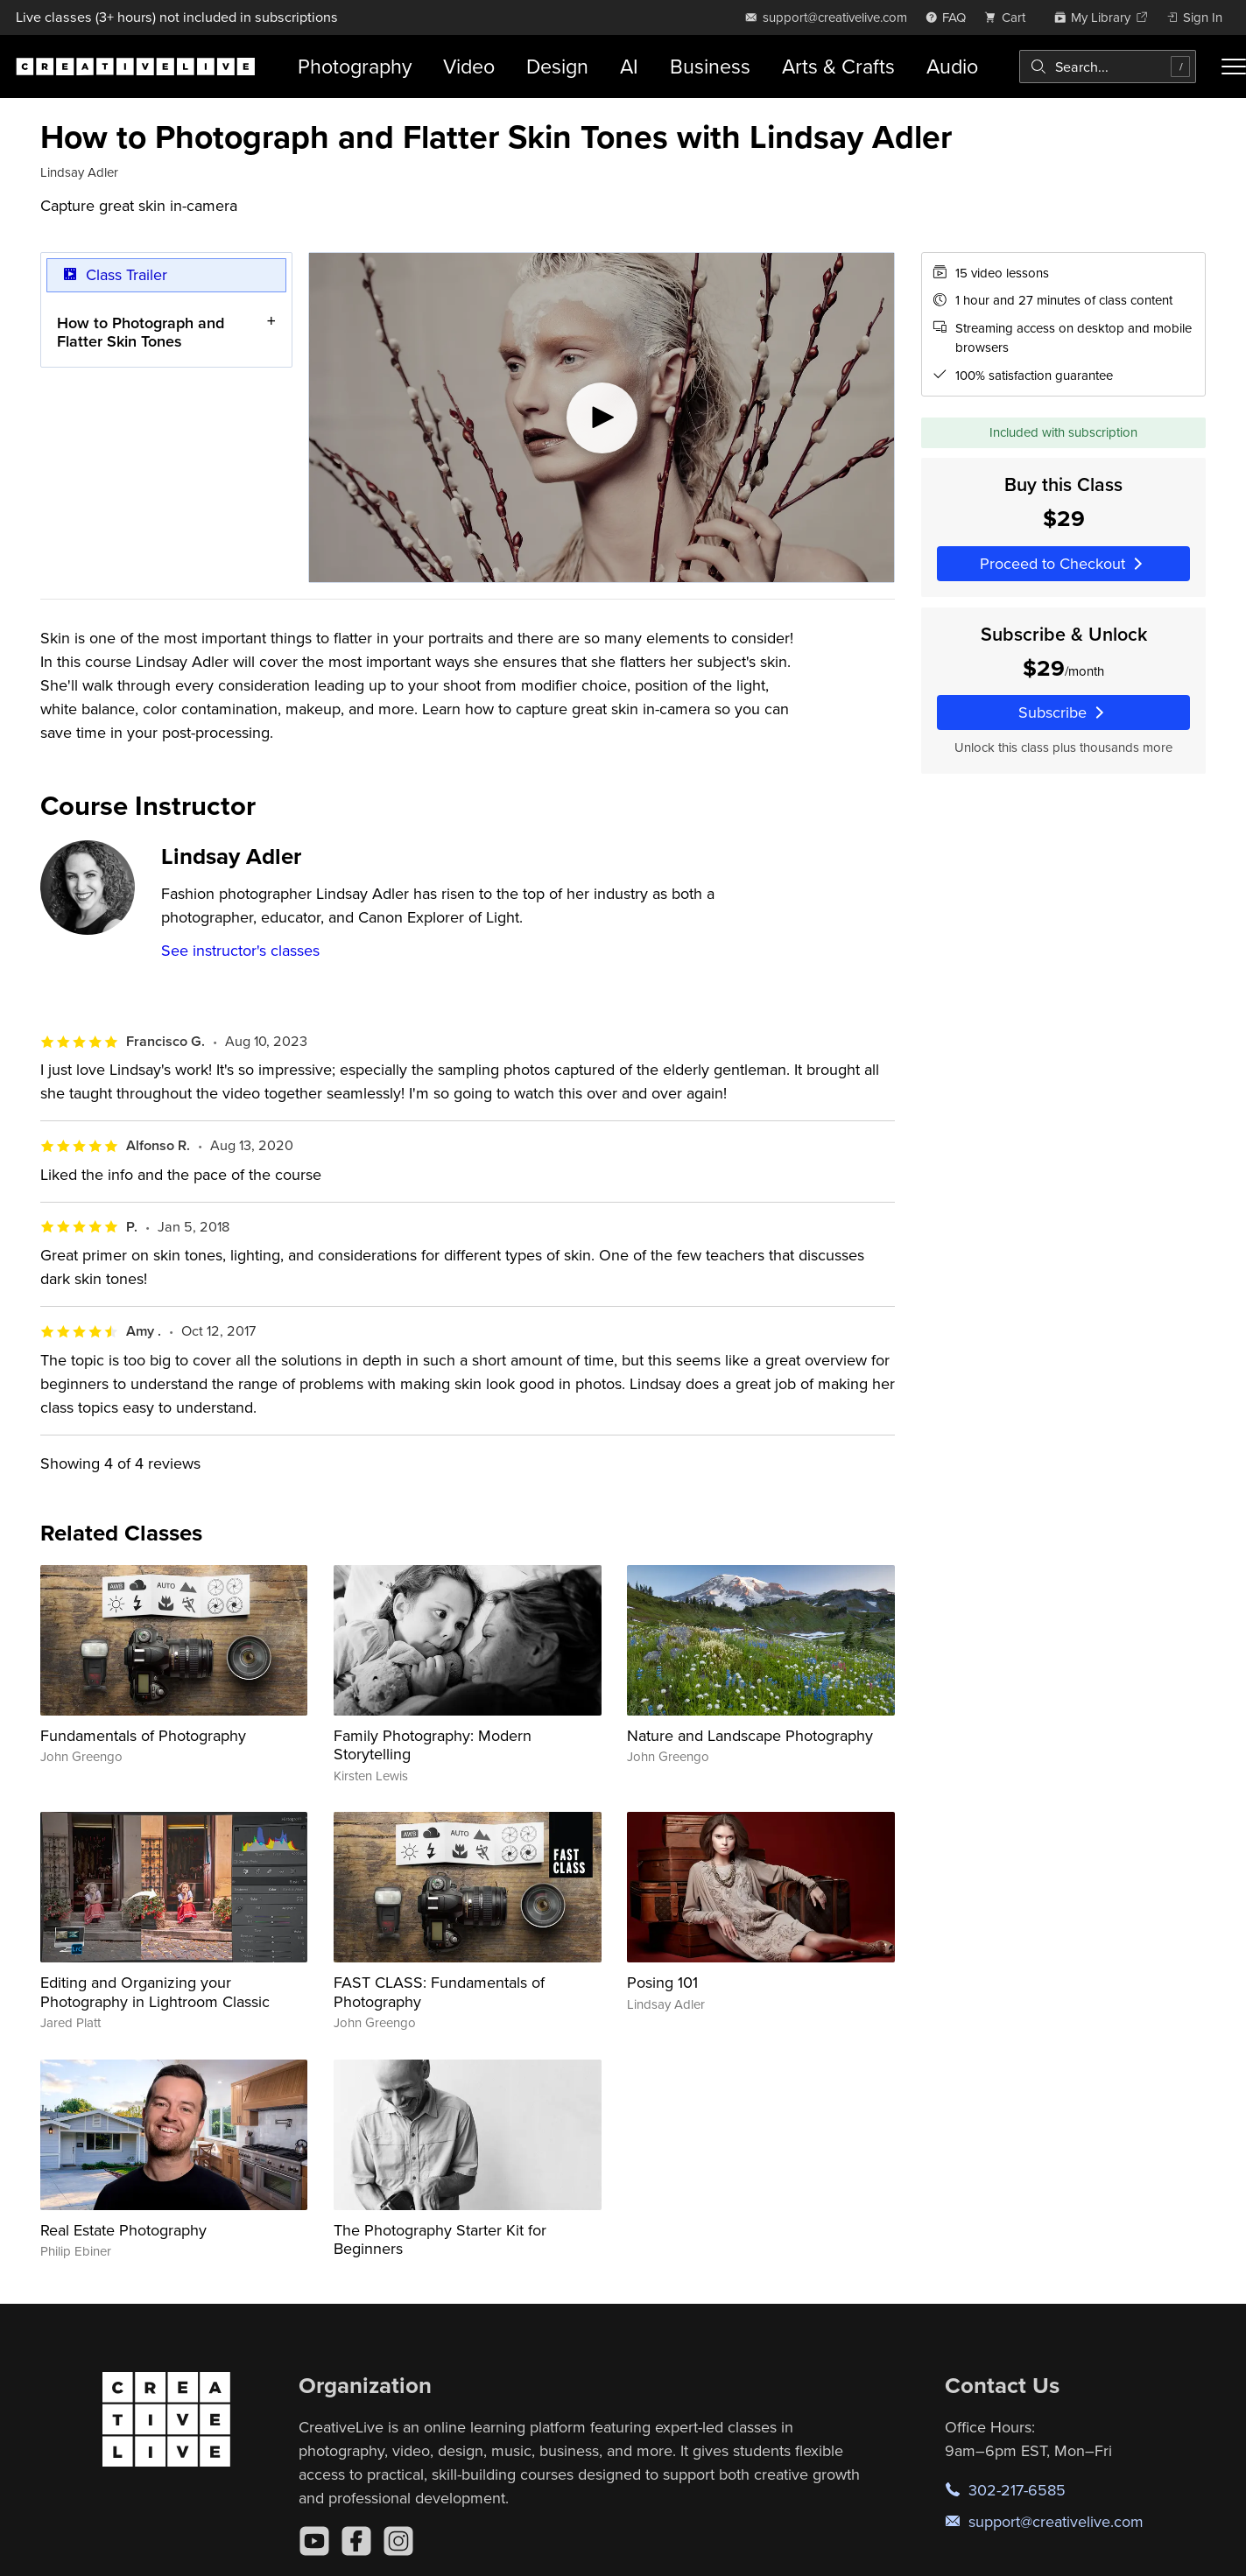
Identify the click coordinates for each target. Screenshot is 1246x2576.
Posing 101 (662, 1982)
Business (710, 66)
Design (557, 66)
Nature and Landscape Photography (750, 1735)
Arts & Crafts (838, 66)
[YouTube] (314, 2541)
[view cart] (1009, 17)
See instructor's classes (240, 950)
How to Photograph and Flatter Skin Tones (140, 331)
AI (629, 66)
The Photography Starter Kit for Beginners (440, 2239)
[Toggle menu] (1233, 66)
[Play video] (601, 417)
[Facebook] (356, 2541)
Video (469, 66)
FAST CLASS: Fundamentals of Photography (439, 1991)
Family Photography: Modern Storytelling (432, 1744)
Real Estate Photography (123, 2230)
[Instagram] (398, 2541)
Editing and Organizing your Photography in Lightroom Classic (155, 1991)
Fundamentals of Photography (143, 1735)
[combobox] (1107, 66)
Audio (952, 66)
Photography (355, 66)
